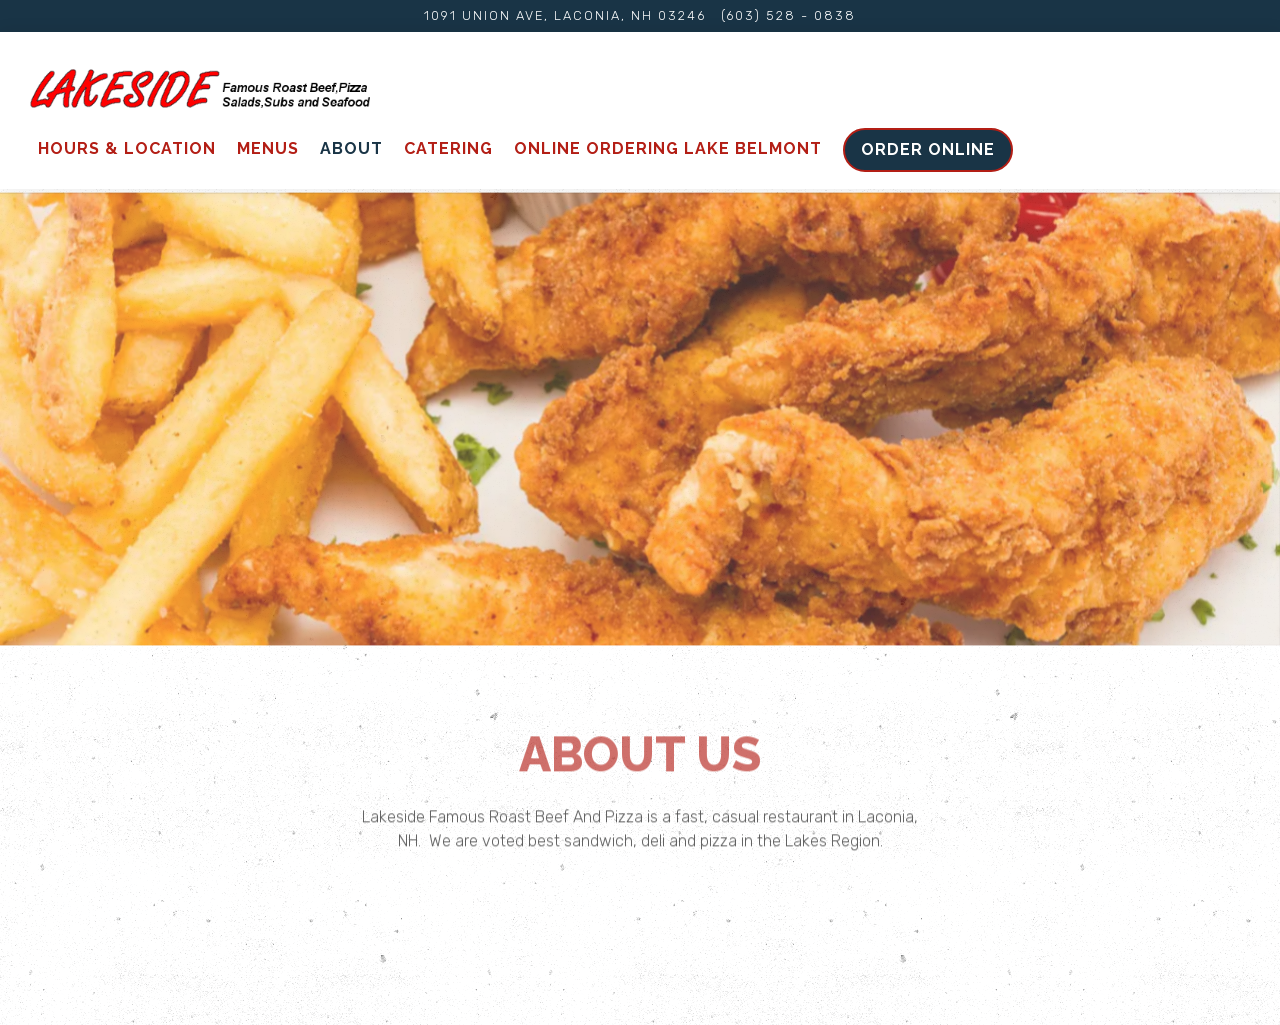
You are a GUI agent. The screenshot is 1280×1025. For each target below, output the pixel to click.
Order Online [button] (928, 149)
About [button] (351, 148)
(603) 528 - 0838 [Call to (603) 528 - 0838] (788, 15)
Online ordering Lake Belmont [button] (668, 148)
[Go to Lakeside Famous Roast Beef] (565, 15)
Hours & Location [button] (127, 148)
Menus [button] (268, 148)
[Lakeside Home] (200, 88)
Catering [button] (448, 148)
